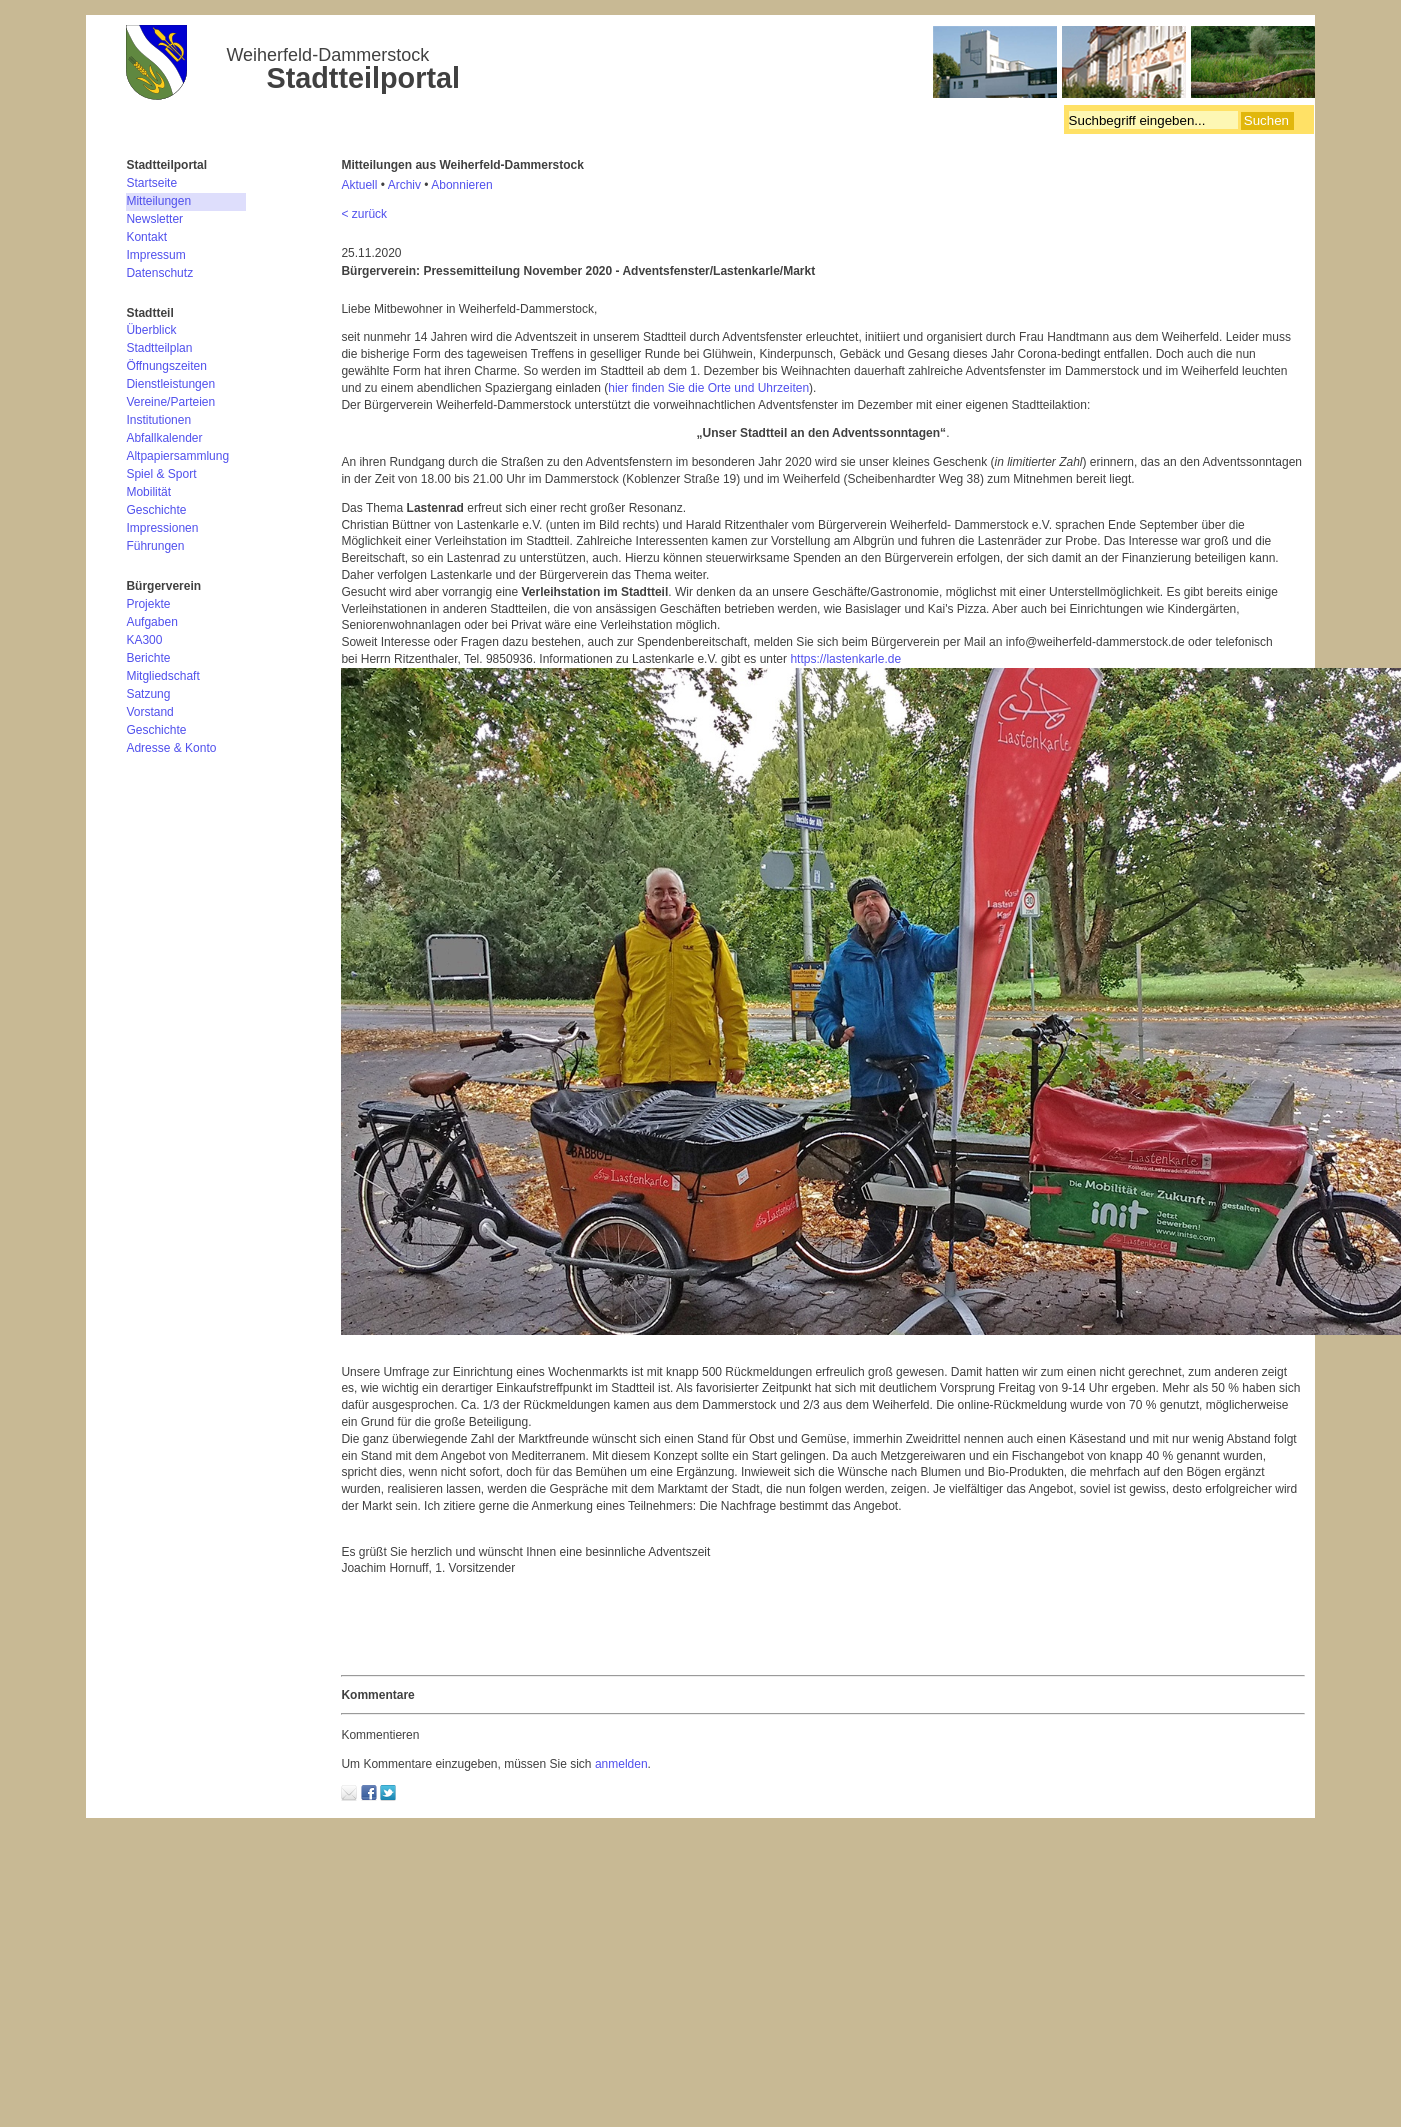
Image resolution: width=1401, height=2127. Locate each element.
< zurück (364, 214)
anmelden (621, 1764)
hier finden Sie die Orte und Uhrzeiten (708, 388)
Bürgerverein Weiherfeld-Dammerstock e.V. (720, 65)
